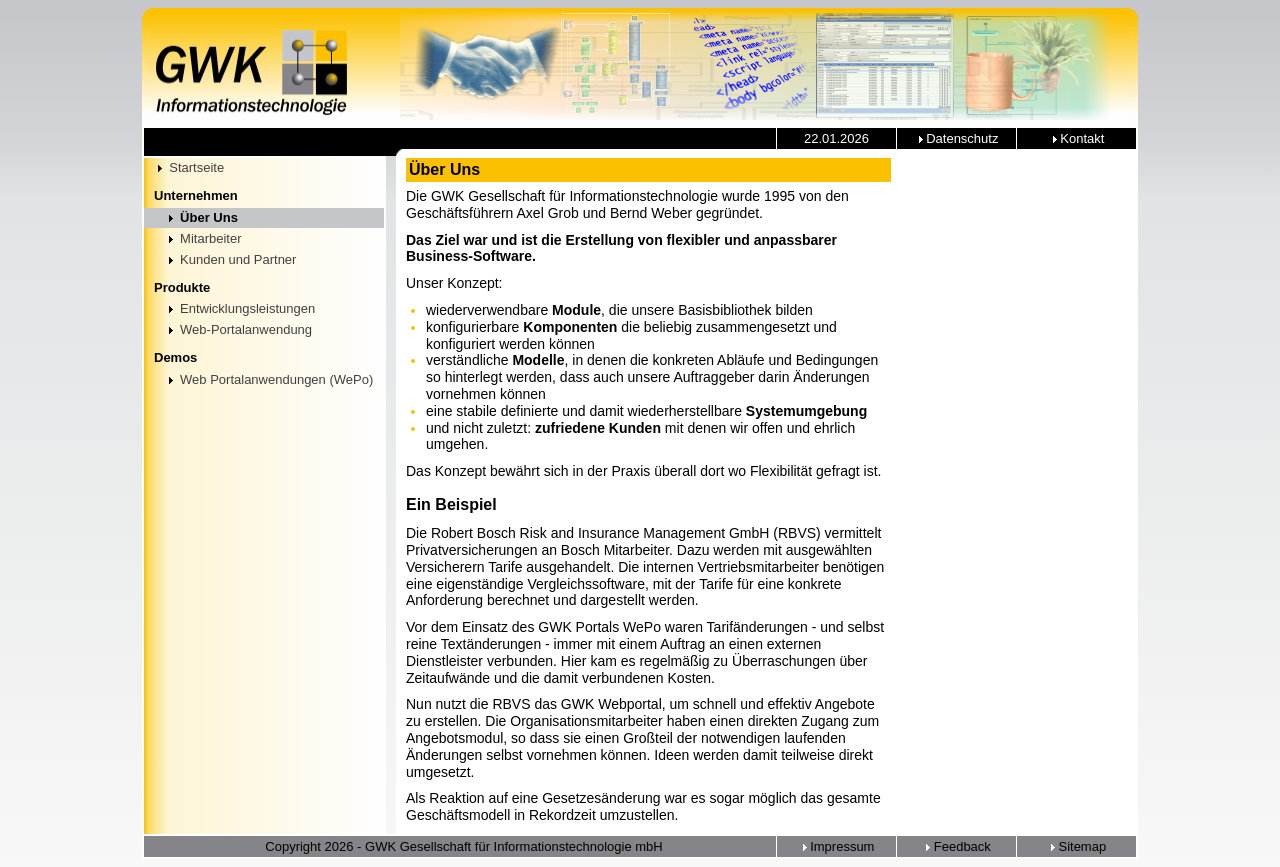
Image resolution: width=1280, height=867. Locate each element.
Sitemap (1076, 846)
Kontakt (1077, 138)
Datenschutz (957, 138)
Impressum (837, 846)
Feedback (956, 846)
